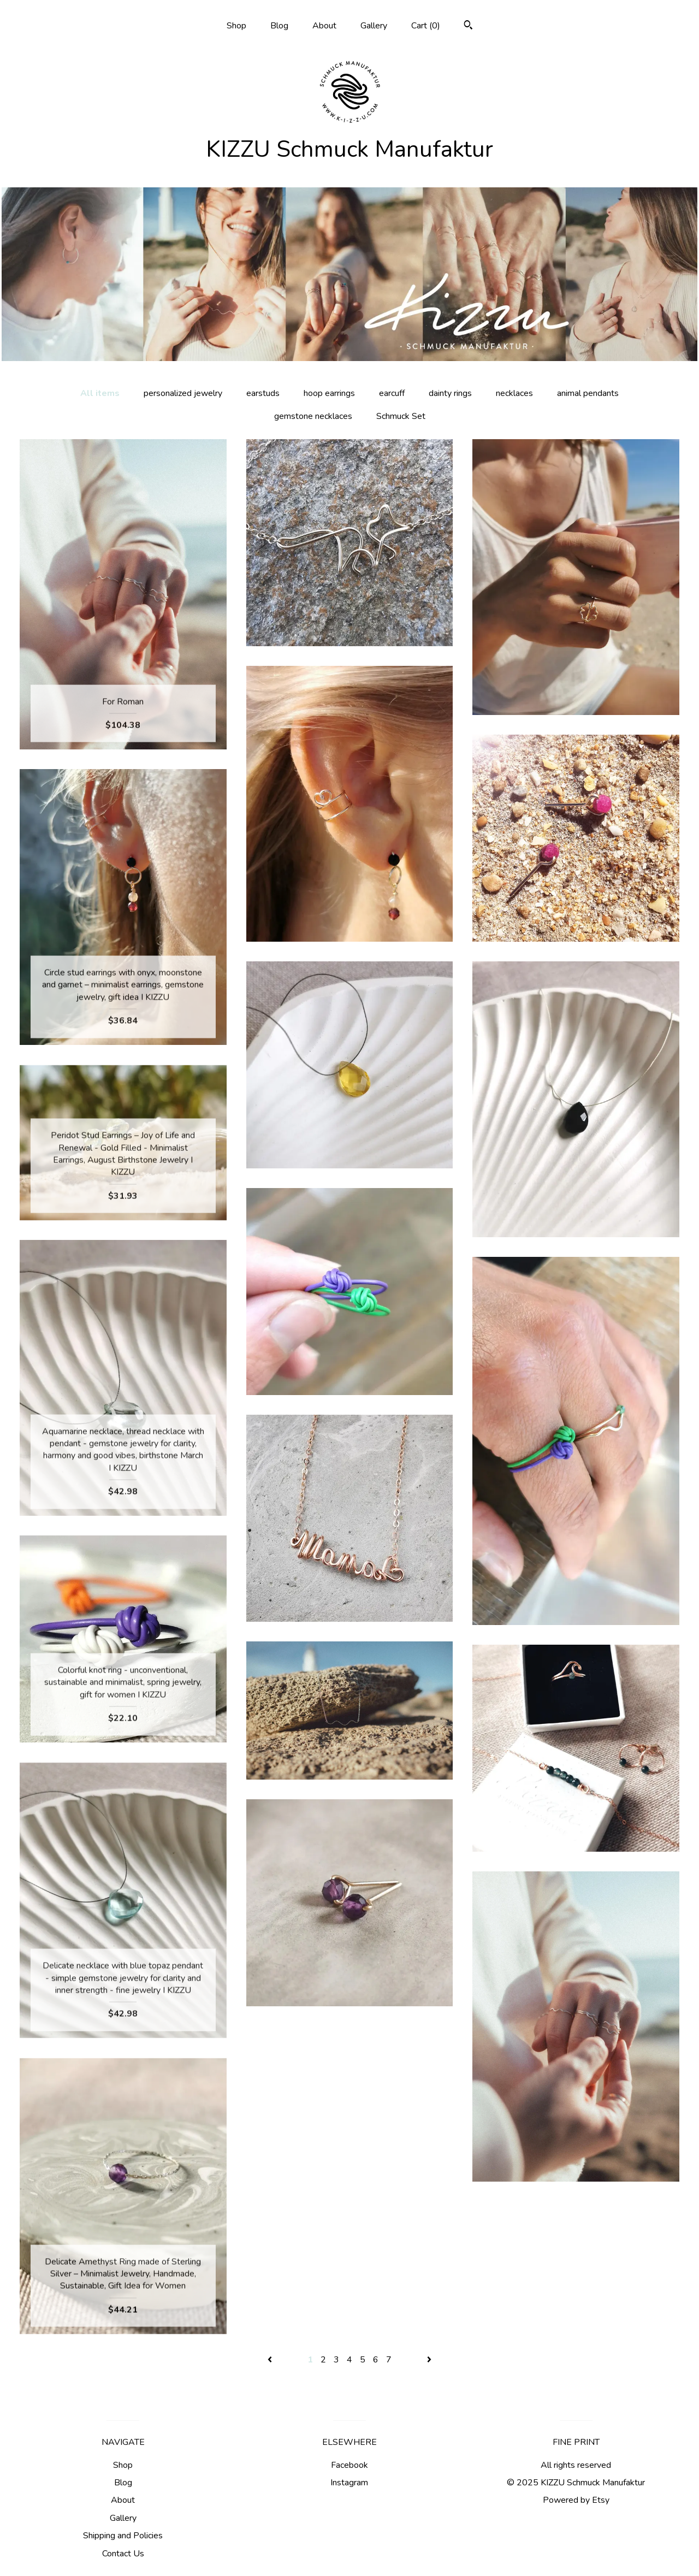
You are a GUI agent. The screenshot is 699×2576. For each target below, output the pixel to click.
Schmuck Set (400, 416)
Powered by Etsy (576, 2500)
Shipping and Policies (123, 2536)
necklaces (514, 393)
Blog (279, 26)
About (324, 26)
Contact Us (123, 2554)
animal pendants (588, 393)
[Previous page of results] (271, 2360)
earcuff (392, 393)
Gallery (373, 26)
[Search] (468, 26)
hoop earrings (329, 393)
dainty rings (450, 393)
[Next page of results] (429, 2360)
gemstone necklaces (313, 416)
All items (100, 393)
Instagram (349, 2483)
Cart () (425, 26)
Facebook (349, 2465)
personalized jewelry (183, 393)
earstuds (263, 393)
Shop (236, 26)
